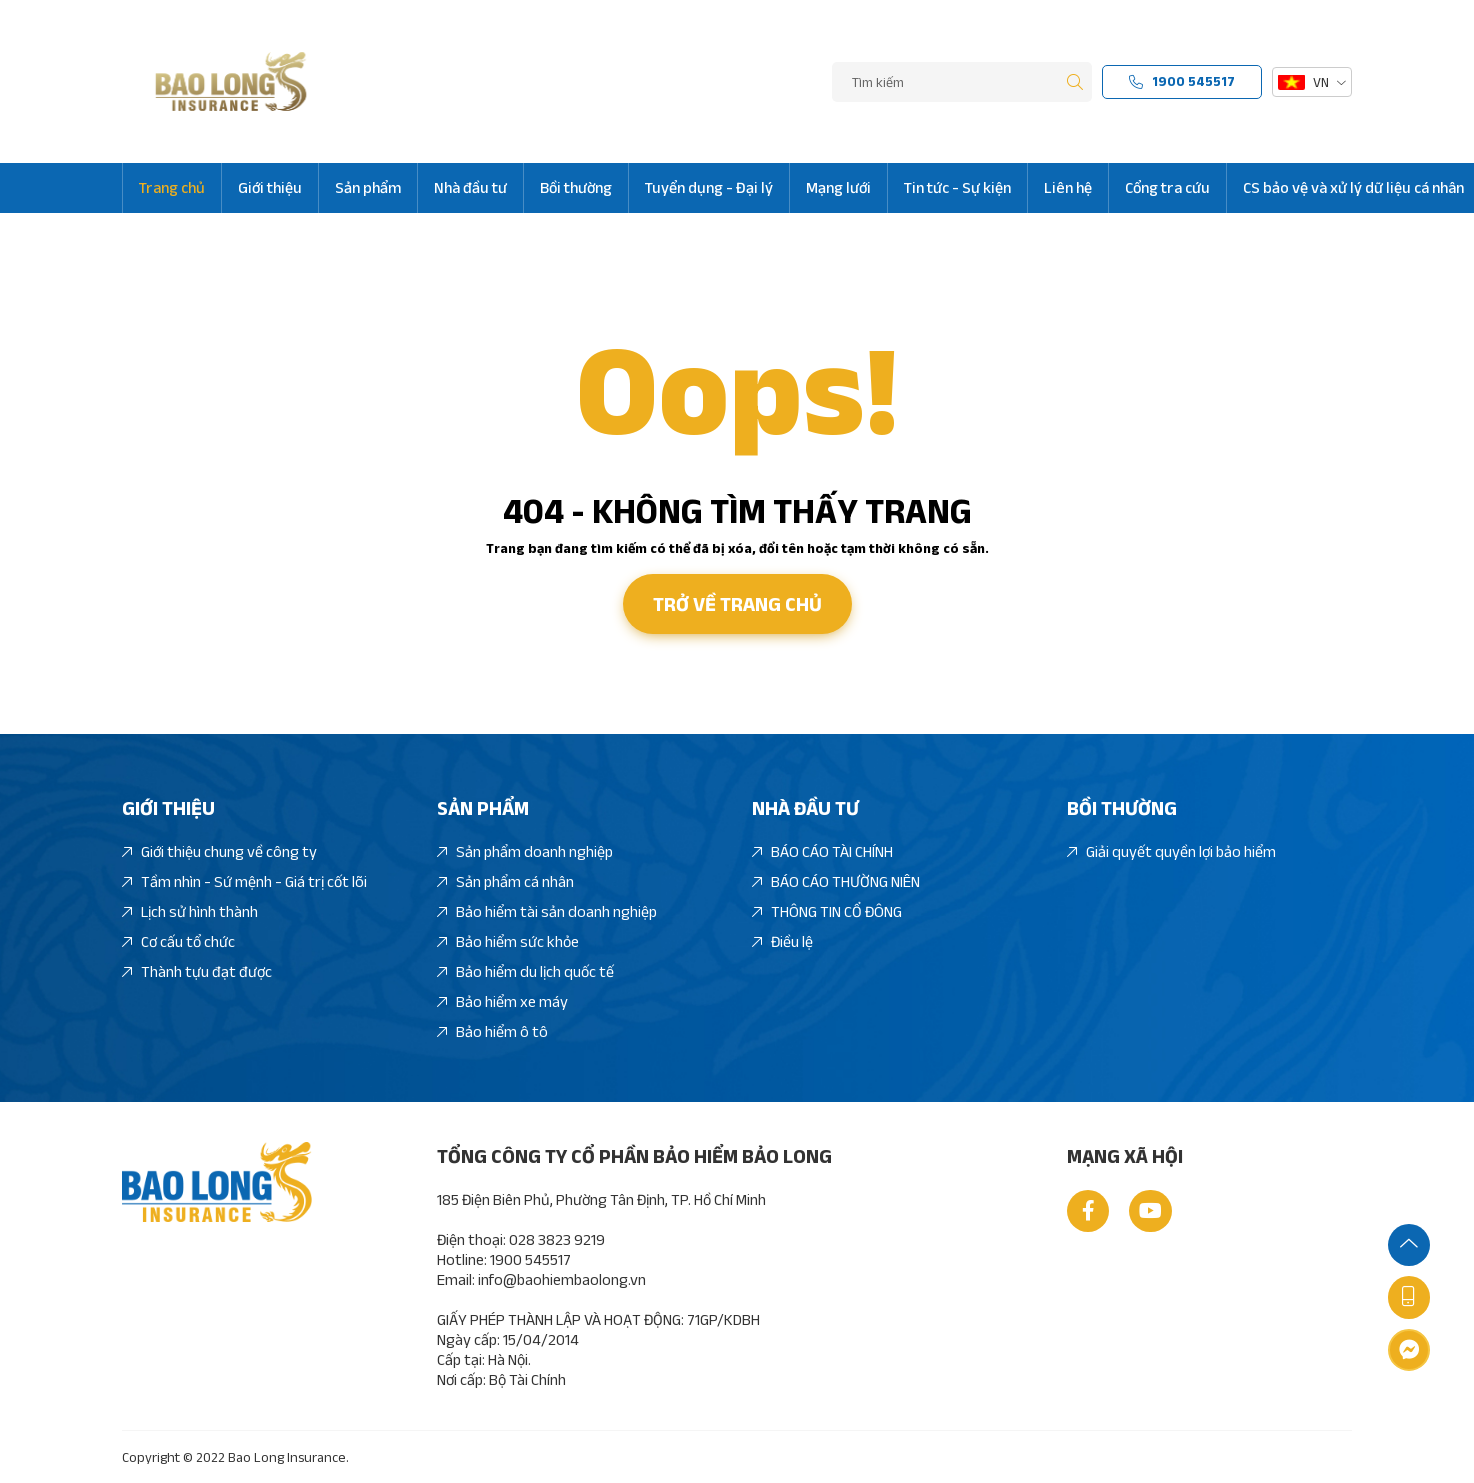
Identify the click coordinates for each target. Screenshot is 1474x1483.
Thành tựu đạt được (197, 972)
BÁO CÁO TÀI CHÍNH (822, 852)
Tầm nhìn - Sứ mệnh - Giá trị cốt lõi (244, 882)
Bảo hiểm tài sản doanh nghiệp (547, 912)
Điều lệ (782, 942)
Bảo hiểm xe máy (502, 1002)
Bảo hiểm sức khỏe (508, 942)
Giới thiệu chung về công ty (219, 852)
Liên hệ (1068, 187)
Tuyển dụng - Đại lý (709, 187)
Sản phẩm (368, 187)
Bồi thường (576, 187)
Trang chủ (172, 187)
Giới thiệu (270, 187)
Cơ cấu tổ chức (178, 942)
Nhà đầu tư (470, 187)
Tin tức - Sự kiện (957, 187)
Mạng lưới (838, 187)
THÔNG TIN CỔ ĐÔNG (827, 912)
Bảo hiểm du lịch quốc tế (525, 972)
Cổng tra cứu (1167, 187)
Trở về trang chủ (737, 604)
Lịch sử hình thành (190, 912)
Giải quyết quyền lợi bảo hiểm (1171, 852)
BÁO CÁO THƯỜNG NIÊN (836, 882)
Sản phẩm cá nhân (505, 882)
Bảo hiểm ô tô (492, 1032)
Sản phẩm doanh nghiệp (525, 852)
